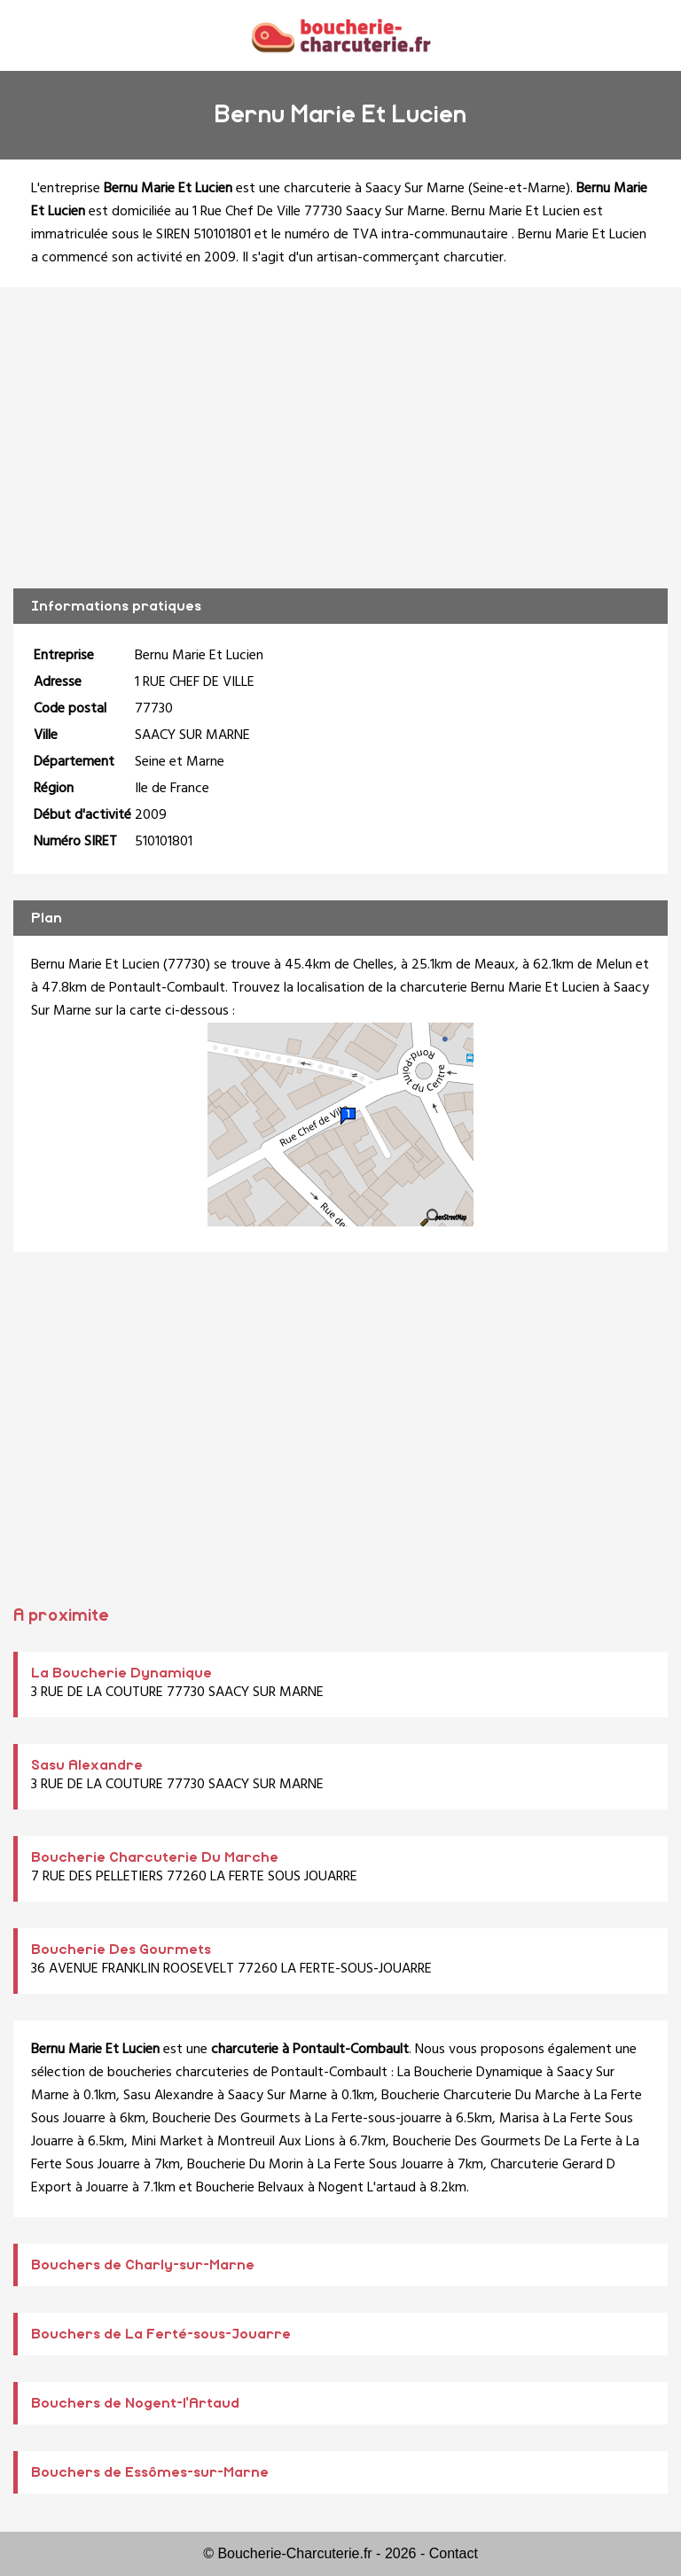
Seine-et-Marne (519, 188)
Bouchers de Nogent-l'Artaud (135, 2403)
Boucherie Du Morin (245, 2164)
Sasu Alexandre (87, 1765)
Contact (453, 2553)
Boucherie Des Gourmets (121, 1949)
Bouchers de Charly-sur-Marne (142, 2265)
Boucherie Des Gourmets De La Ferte (502, 2141)
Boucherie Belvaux (250, 2187)
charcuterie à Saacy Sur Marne (374, 188)
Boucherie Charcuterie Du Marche (154, 1857)
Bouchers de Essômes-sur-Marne (150, 2472)
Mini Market (167, 2141)
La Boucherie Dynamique (121, 1673)
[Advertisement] (340, 438)
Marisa (519, 2118)
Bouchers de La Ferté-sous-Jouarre (161, 2334)
